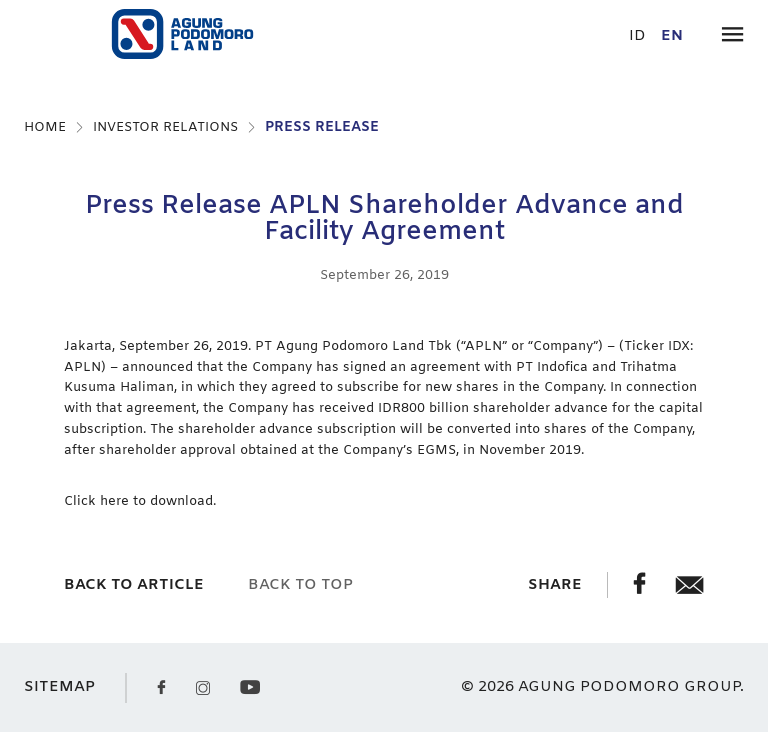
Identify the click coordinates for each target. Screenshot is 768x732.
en (672, 36)
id (637, 36)
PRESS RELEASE (322, 127)
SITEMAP (59, 687)
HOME (45, 127)
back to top (300, 585)
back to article (134, 585)
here (116, 501)
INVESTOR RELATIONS (165, 127)
